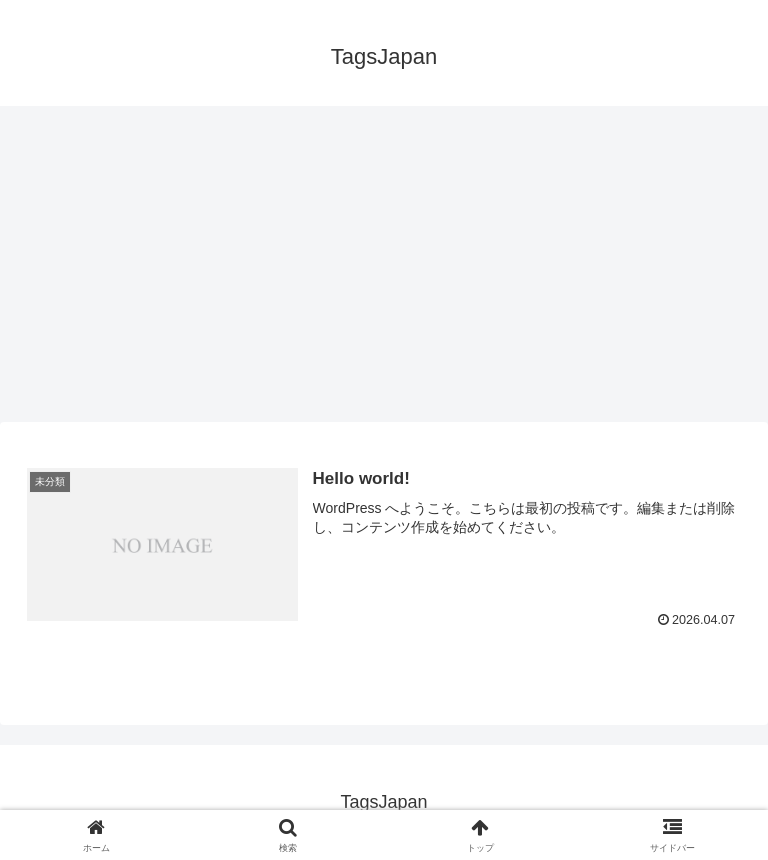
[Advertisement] (384, 270)
